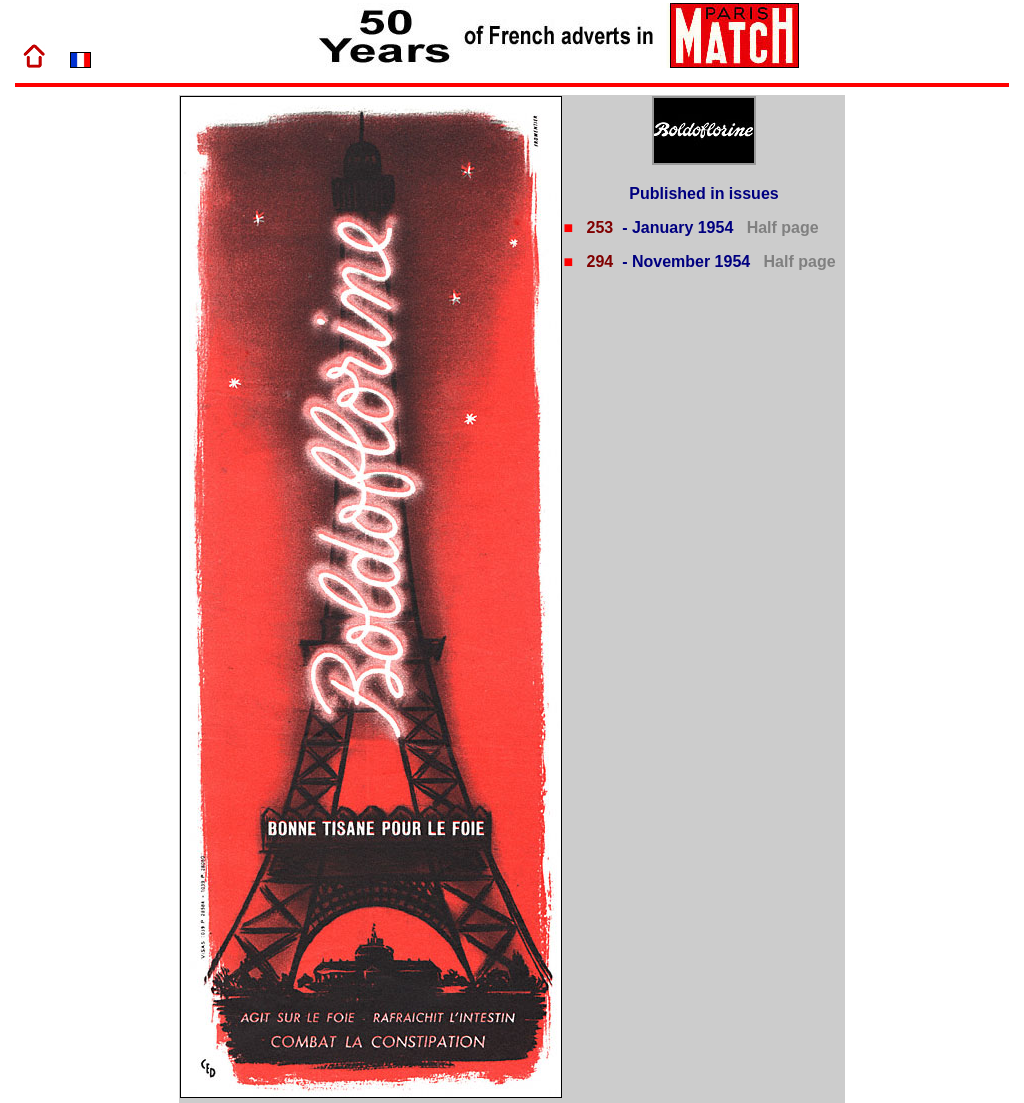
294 (597, 261)
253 (597, 227)
